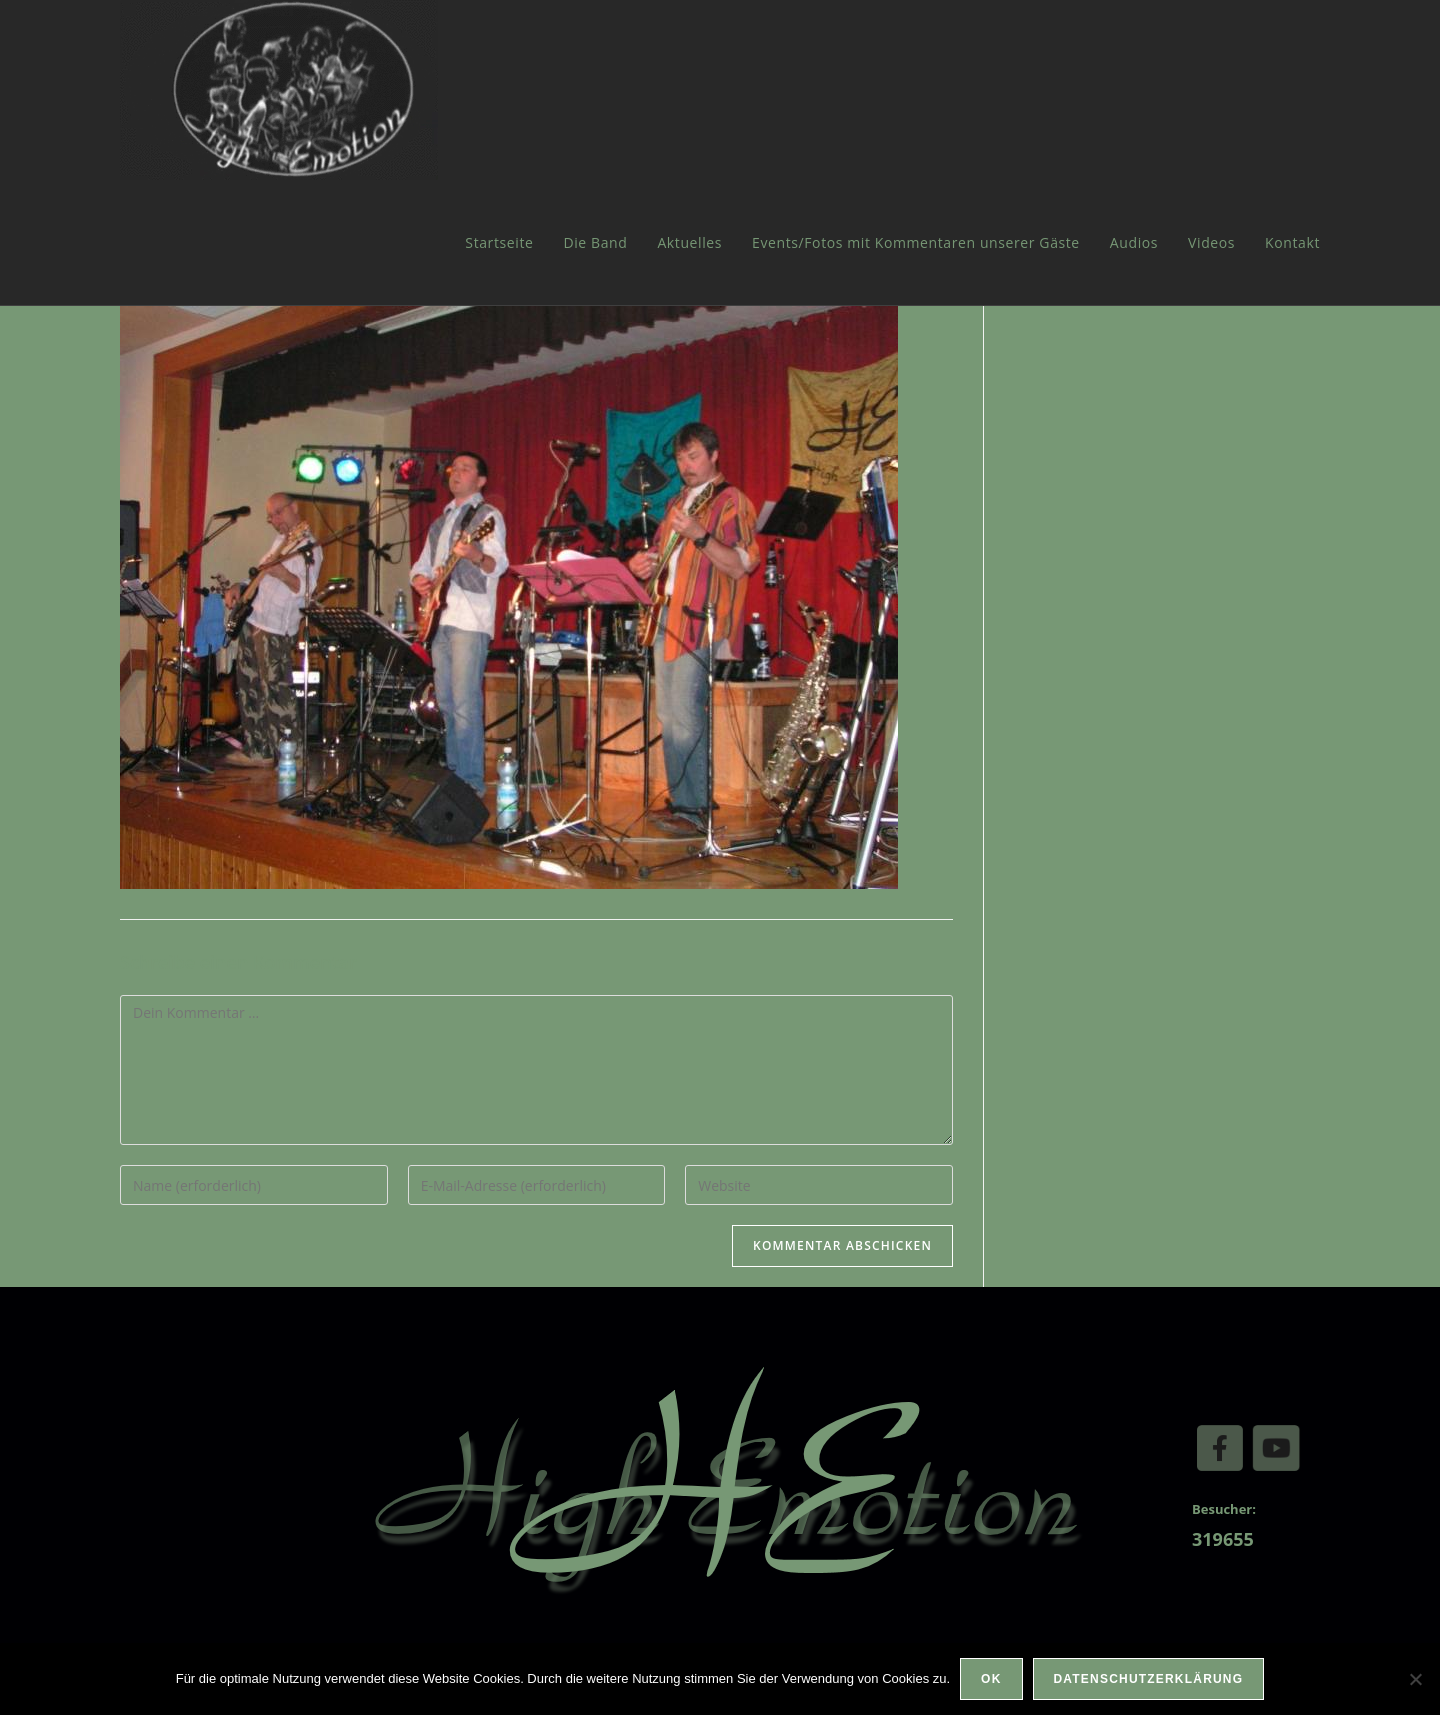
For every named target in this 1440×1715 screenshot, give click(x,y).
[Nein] (1415, 1679)
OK (991, 1679)
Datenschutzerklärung (1149, 1679)
